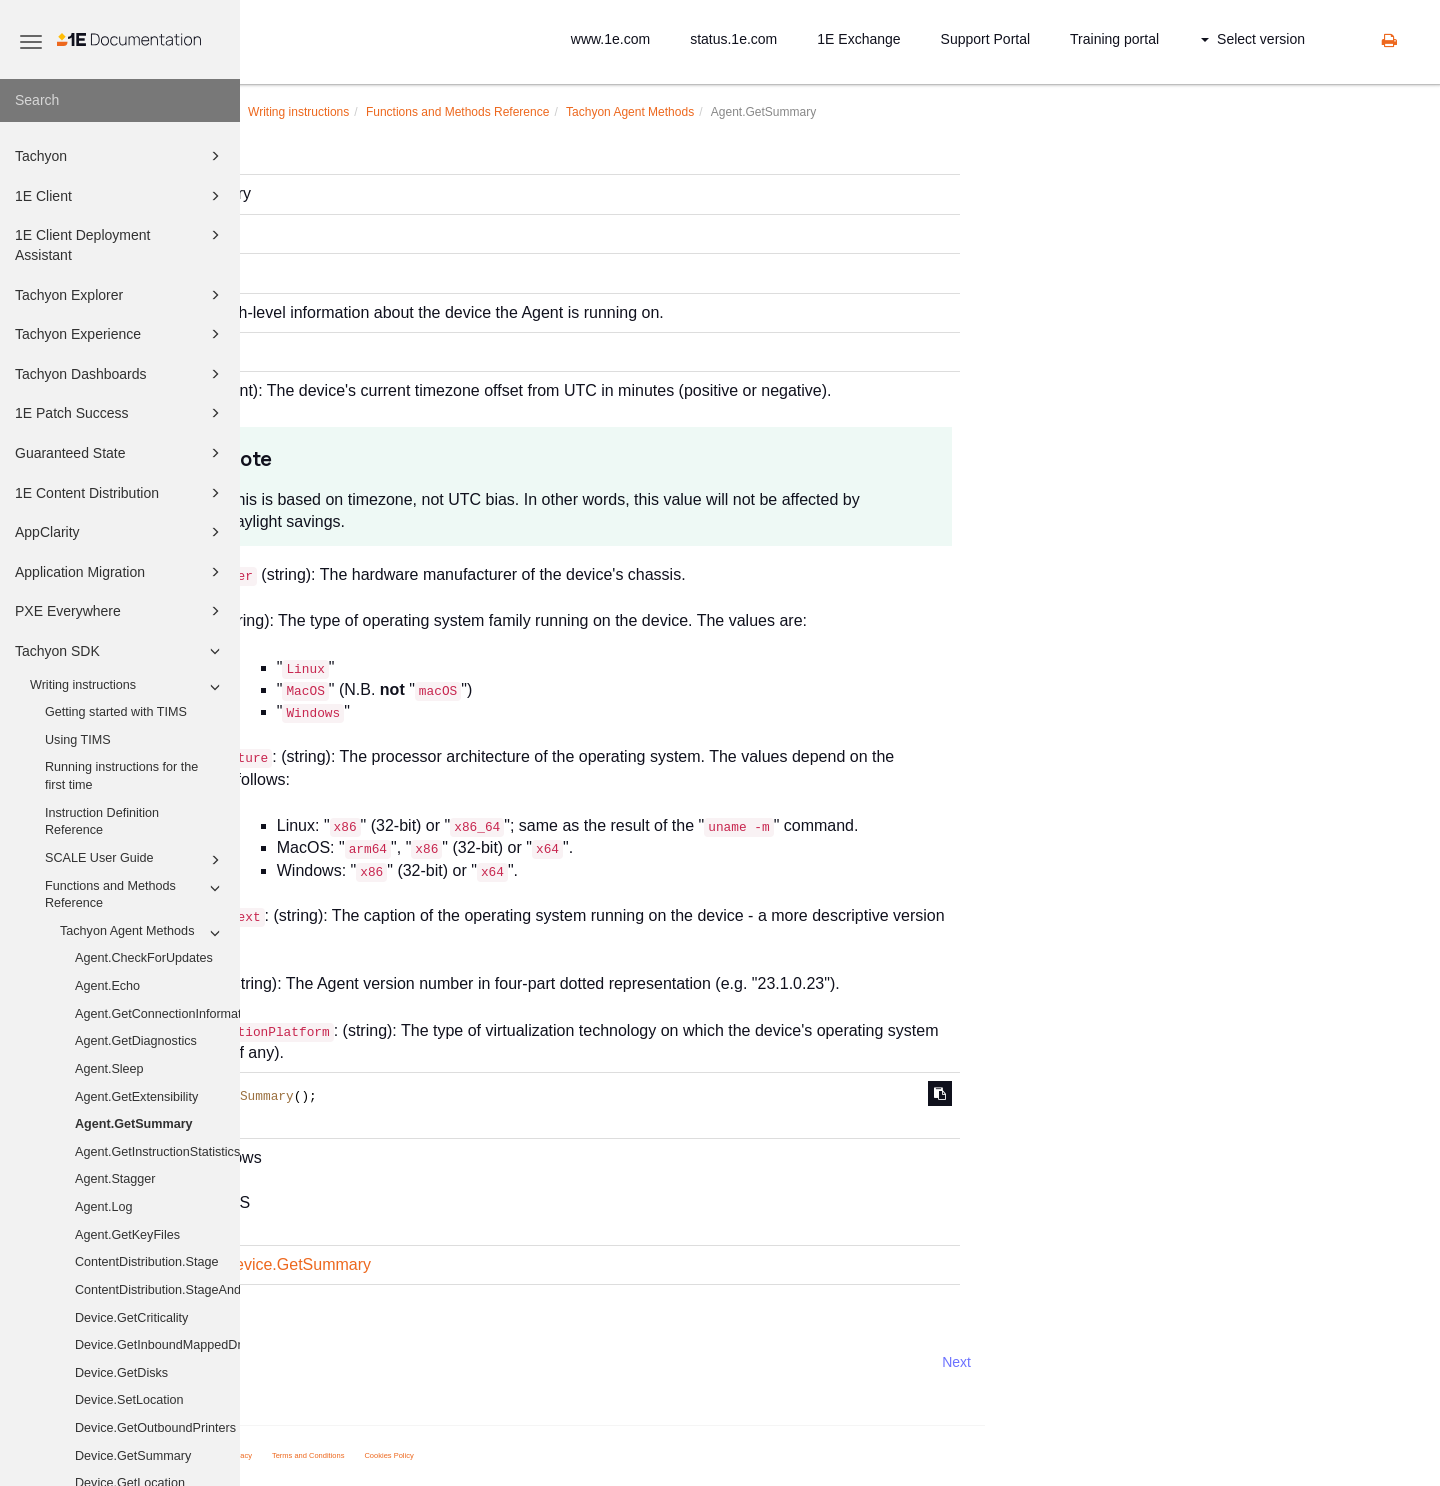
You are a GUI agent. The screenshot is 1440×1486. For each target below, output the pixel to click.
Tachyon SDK (120, 651)
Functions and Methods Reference (135, 894)
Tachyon (120, 156)
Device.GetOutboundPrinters (155, 1428)
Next (1196, 1362)
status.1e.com (733, 39)
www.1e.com (610, 39)
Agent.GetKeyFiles (127, 1235)
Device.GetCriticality (131, 1318)
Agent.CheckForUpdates (144, 958)
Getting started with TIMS (116, 712)
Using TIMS (78, 740)
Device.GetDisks (121, 1373)
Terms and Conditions (548, 1455)
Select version (1253, 39)
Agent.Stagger (115, 1179)
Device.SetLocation (129, 1400)
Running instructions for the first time (121, 776)
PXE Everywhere (120, 611)
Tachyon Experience (120, 334)
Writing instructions (128, 687)
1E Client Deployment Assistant (120, 243)
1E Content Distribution (120, 493)
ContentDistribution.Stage (147, 1262)
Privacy (479, 1455)
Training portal (1114, 39)
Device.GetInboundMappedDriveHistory (157, 1345)
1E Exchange (858, 39)
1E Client (120, 196)
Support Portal (986, 39)
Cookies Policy (628, 1455)
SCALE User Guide (135, 860)
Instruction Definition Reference (102, 822)
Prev (293, 1362)
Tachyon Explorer (120, 295)
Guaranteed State (120, 453)
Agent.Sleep (109, 1069)
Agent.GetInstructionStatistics (157, 1152)
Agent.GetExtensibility (136, 1097)
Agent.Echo (107, 986)
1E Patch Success (120, 413)
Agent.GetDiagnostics (136, 1041)
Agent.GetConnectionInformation (157, 1014)
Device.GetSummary (133, 1456)
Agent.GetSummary (134, 1124)
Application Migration (120, 572)
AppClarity (120, 532)
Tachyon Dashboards (120, 374)
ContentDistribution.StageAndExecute (157, 1290)
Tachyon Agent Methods (143, 933)
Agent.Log (103, 1207)
